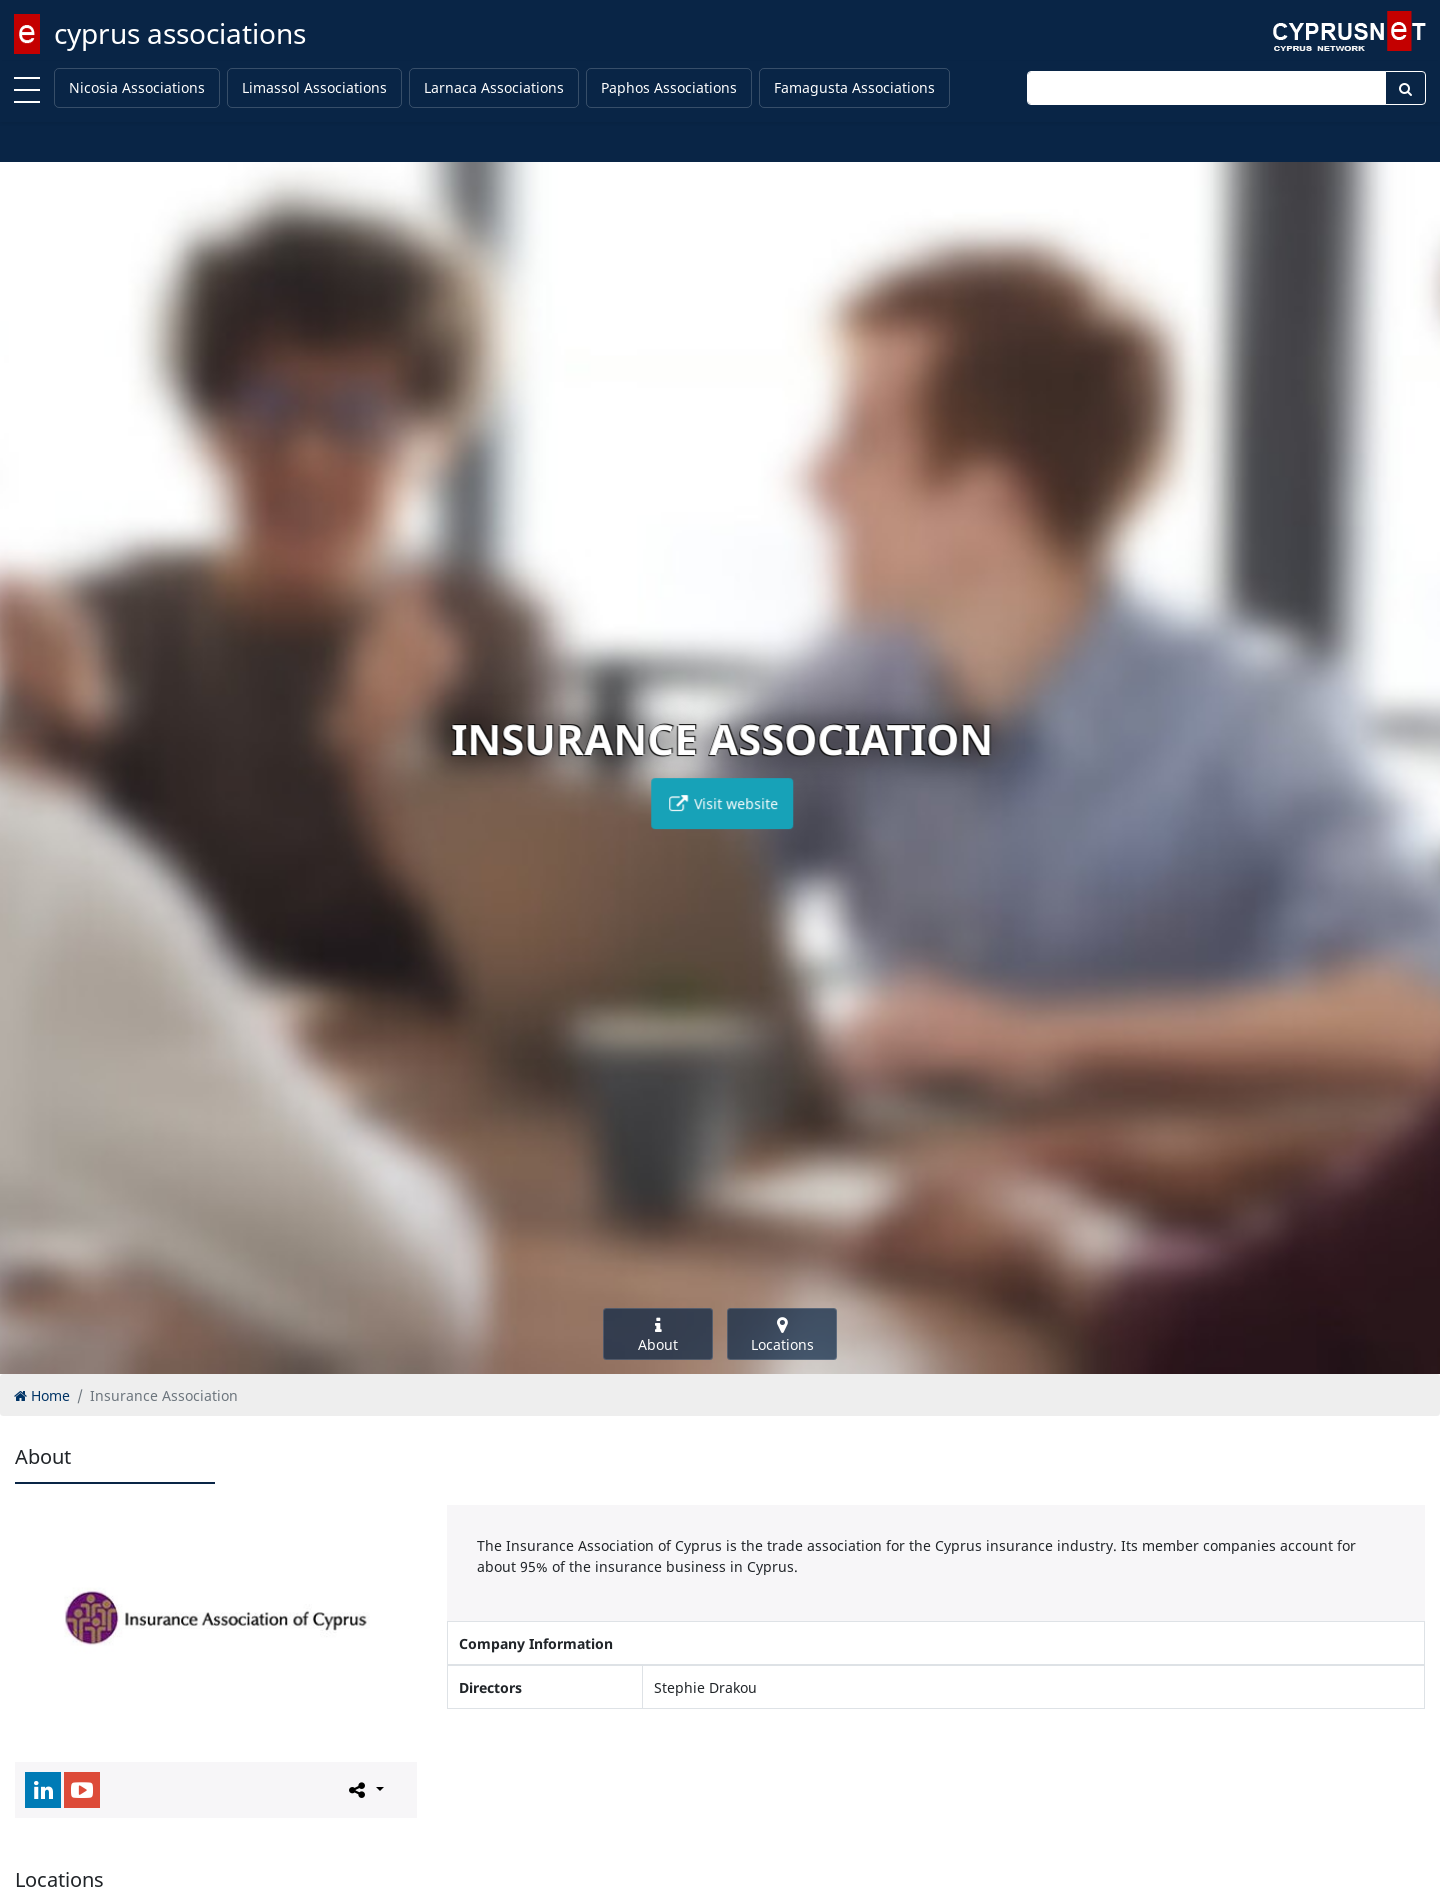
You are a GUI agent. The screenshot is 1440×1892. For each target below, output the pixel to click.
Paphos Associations (669, 87)
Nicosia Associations (137, 87)
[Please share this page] (364, 1789)
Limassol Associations (314, 87)
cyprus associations (180, 33)
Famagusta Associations (854, 87)
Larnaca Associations (494, 87)
